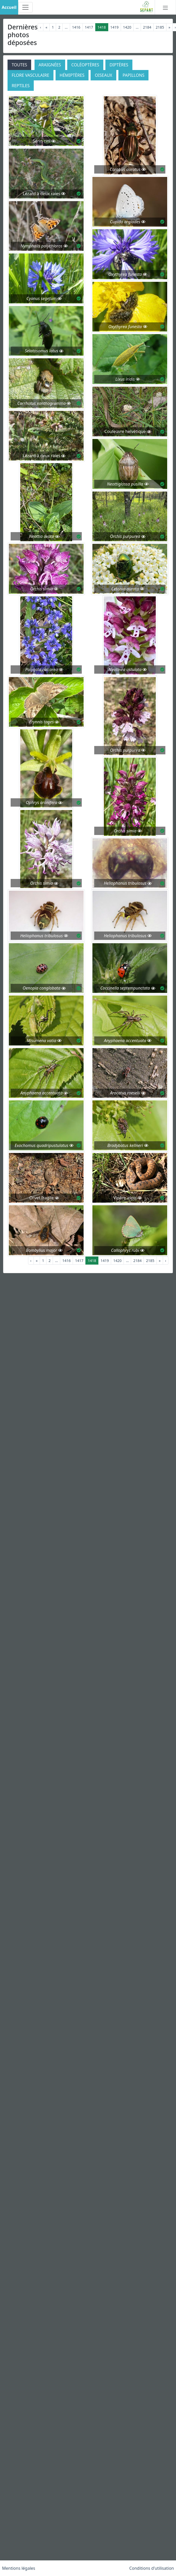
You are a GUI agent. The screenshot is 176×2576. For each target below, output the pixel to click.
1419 (114, 27)
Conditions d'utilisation (151, 2568)
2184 (147, 27)
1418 (102, 27)
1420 (127, 27)
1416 (76, 27)
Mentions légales (18, 2568)
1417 (89, 27)
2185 (160, 27)
